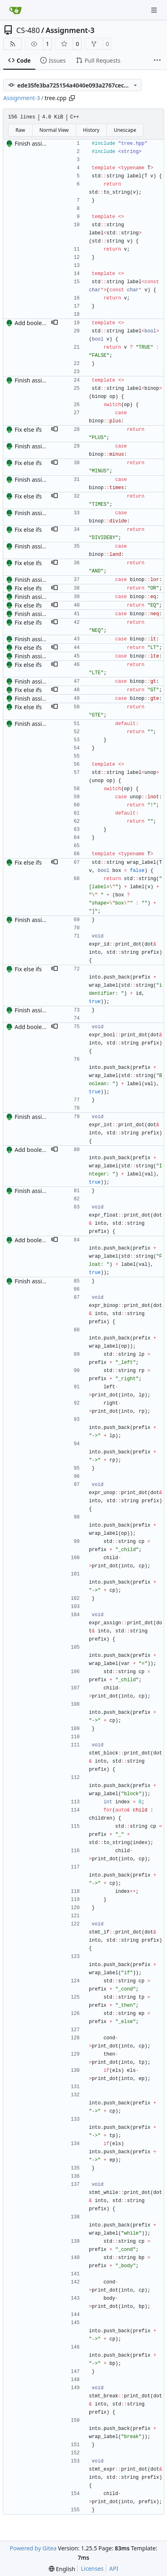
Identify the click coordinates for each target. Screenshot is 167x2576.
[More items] (157, 61)
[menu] (62, 2569)
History (91, 130)
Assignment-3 (70, 30)
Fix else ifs (28, 429)
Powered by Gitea (33, 2548)
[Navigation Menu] (155, 10)
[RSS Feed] (12, 44)
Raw (20, 130)
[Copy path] (72, 98)
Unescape (125, 130)
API (113, 2568)
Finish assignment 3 (41, 143)
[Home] (15, 10)
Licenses (92, 2568)
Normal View (54, 130)
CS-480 (28, 30)
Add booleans (33, 323)
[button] (54, 323)
